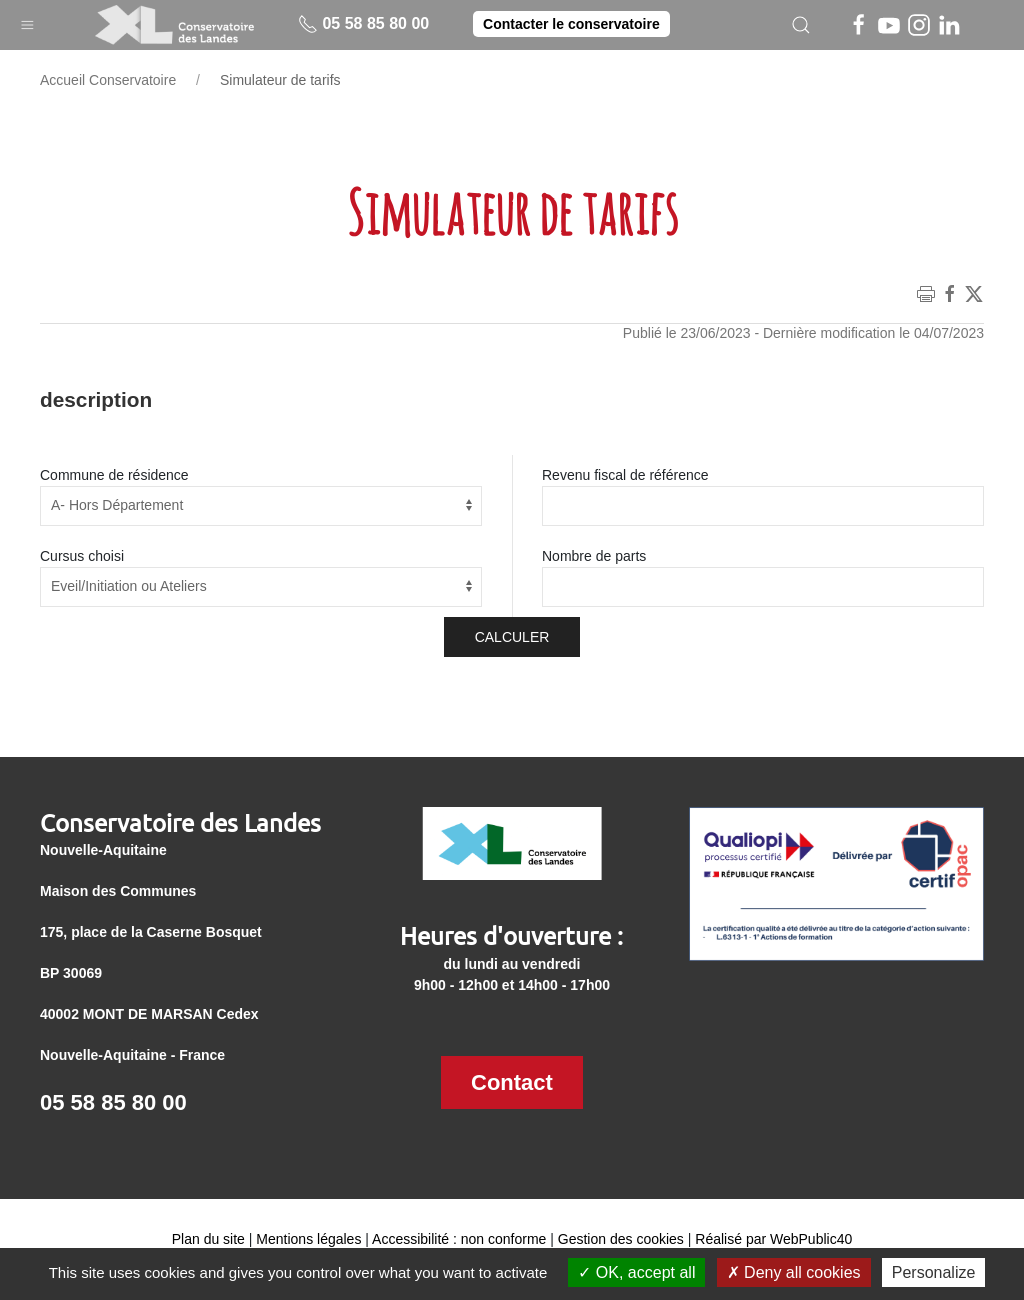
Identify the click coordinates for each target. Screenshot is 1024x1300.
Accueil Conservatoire (108, 80)
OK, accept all (636, 1272)
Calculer (512, 637)
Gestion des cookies (621, 1239)
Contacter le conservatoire (571, 24)
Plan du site (208, 1239)
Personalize (934, 1272)
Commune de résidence (114, 475)
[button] (27, 20)
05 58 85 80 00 (363, 23)
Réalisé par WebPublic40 (773, 1239)
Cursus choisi (82, 556)
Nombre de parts (594, 556)
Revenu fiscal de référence (625, 475)
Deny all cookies (794, 1272)
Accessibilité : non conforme (459, 1239)
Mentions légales (308, 1239)
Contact (512, 1082)
